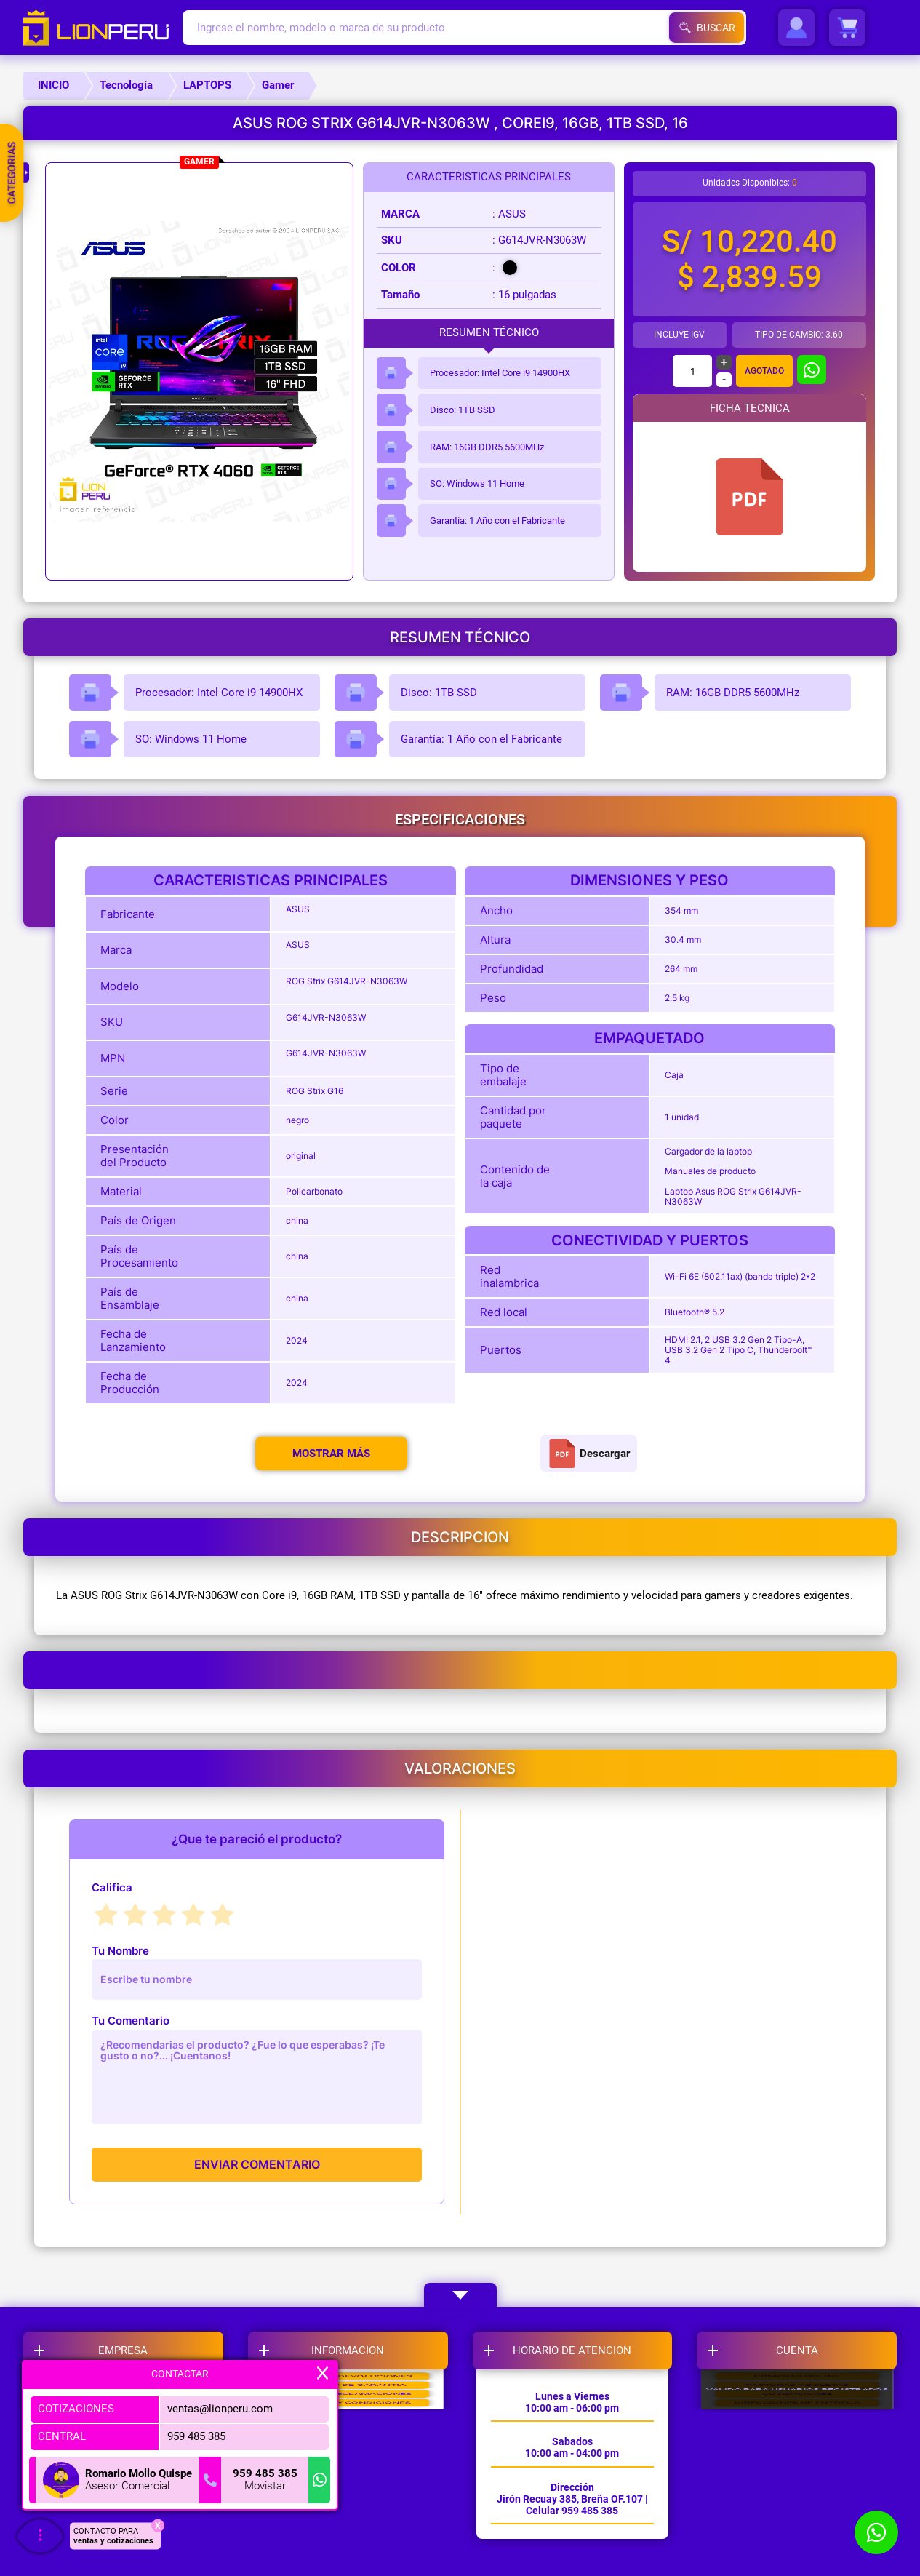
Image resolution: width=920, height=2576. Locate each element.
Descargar (589, 1453)
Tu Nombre (120, 1951)
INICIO (53, 85)
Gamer (278, 85)
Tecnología (126, 85)
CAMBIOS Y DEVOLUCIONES (348, 2400)
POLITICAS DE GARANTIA (347, 2441)
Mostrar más (331, 1453)
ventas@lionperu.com (220, 2408)
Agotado (764, 371)
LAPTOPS (207, 85)
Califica (112, 1887)
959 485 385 (196, 2436)
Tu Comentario (130, 2020)
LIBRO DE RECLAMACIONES (348, 2481)
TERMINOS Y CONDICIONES (347, 2521)
